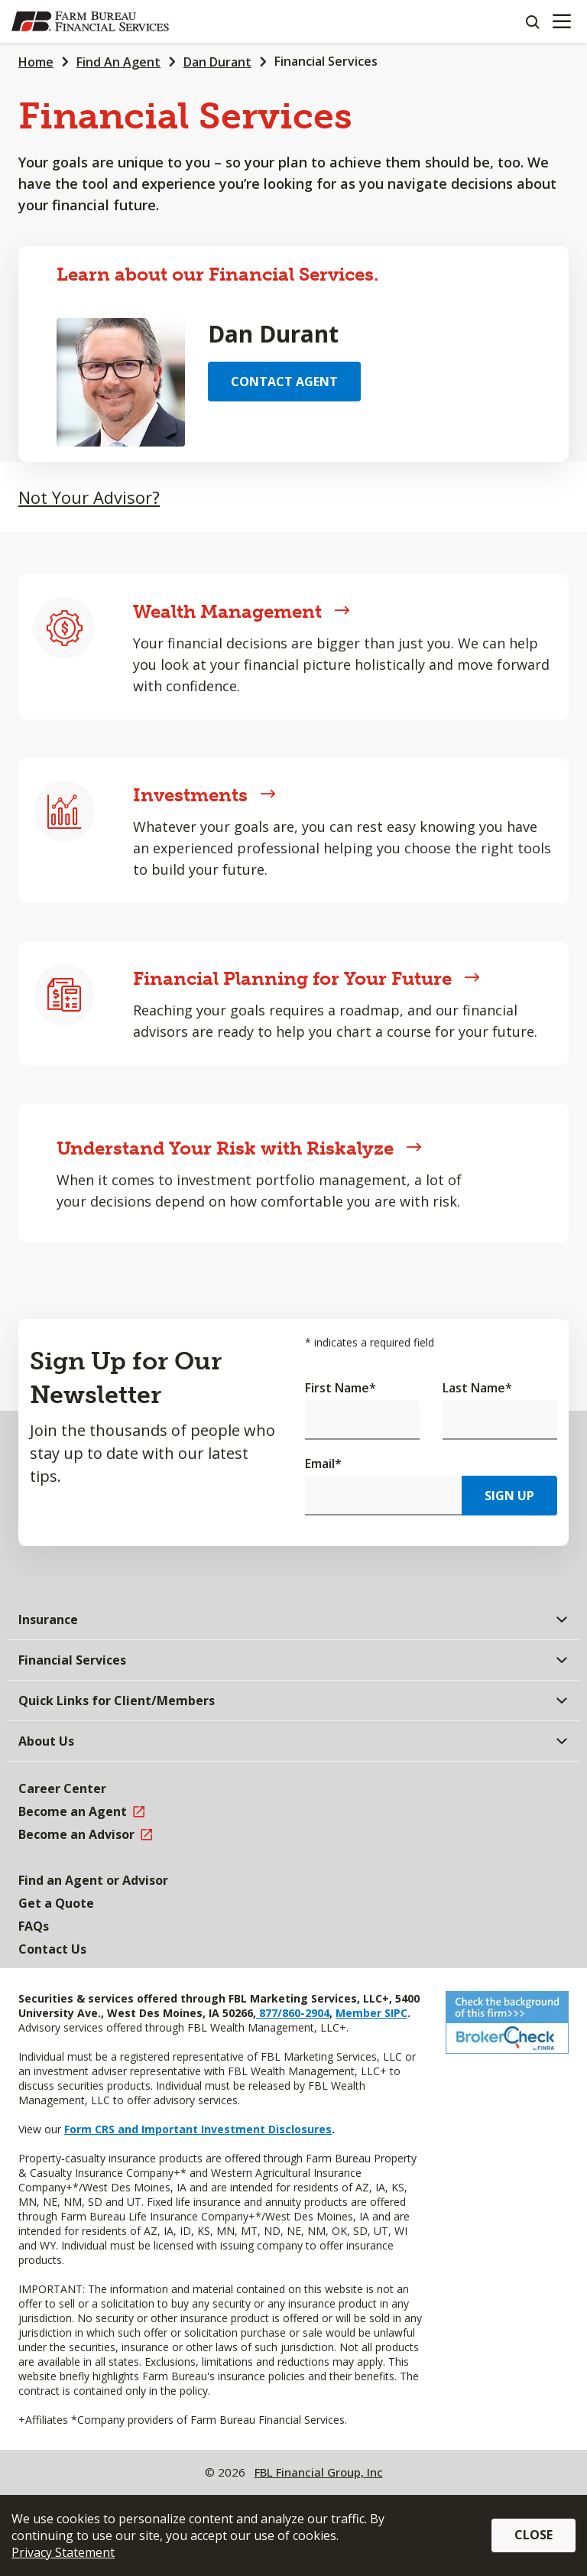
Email (323, 1463)
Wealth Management (241, 611)
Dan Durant (217, 62)
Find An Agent (118, 62)
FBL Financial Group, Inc (319, 2472)
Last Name (477, 1387)
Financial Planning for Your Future (306, 978)
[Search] (532, 21)
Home (36, 62)
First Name (340, 1387)
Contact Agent (284, 381)
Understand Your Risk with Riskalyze (239, 1148)
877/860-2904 (292, 2013)
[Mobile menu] (561, 21)
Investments (204, 795)
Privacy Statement (63, 2552)
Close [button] (533, 2534)
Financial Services (326, 61)
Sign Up (509, 1495)
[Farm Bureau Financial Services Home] (90, 21)
